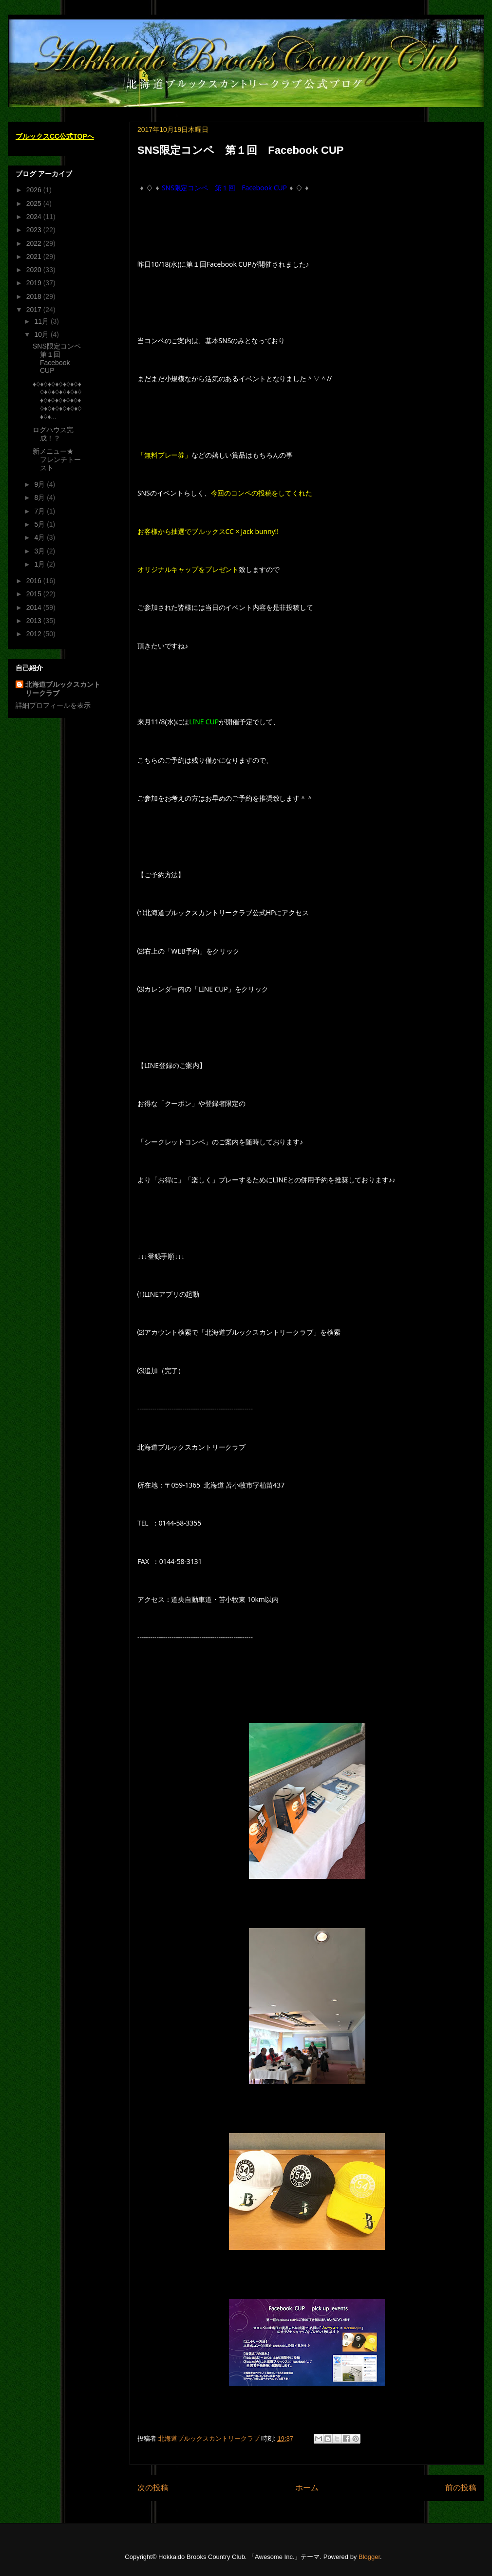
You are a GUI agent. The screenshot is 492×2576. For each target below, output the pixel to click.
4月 (40, 537)
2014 (34, 607)
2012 (34, 634)
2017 (34, 309)
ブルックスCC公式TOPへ (55, 136)
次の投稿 (153, 2488)
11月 (42, 321)
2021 (34, 256)
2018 (34, 296)
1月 (40, 564)
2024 (34, 217)
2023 (34, 230)
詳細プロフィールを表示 (53, 705)
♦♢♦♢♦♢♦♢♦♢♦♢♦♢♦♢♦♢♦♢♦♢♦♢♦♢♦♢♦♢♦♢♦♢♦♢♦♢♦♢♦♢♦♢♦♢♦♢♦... (57, 400)
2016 (34, 581)
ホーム (307, 2488)
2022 (34, 243)
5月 (40, 524)
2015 (34, 594)
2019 (34, 283)
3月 (40, 551)
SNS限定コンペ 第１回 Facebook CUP (60, 358)
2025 (34, 203)
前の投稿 (460, 2488)
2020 (34, 270)
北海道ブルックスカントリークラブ (62, 689)
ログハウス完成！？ (53, 434)
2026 (34, 190)
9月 (40, 484)
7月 (40, 511)
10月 (42, 334)
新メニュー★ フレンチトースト (57, 459)
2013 (34, 621)
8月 (40, 497)
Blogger (369, 2556)
